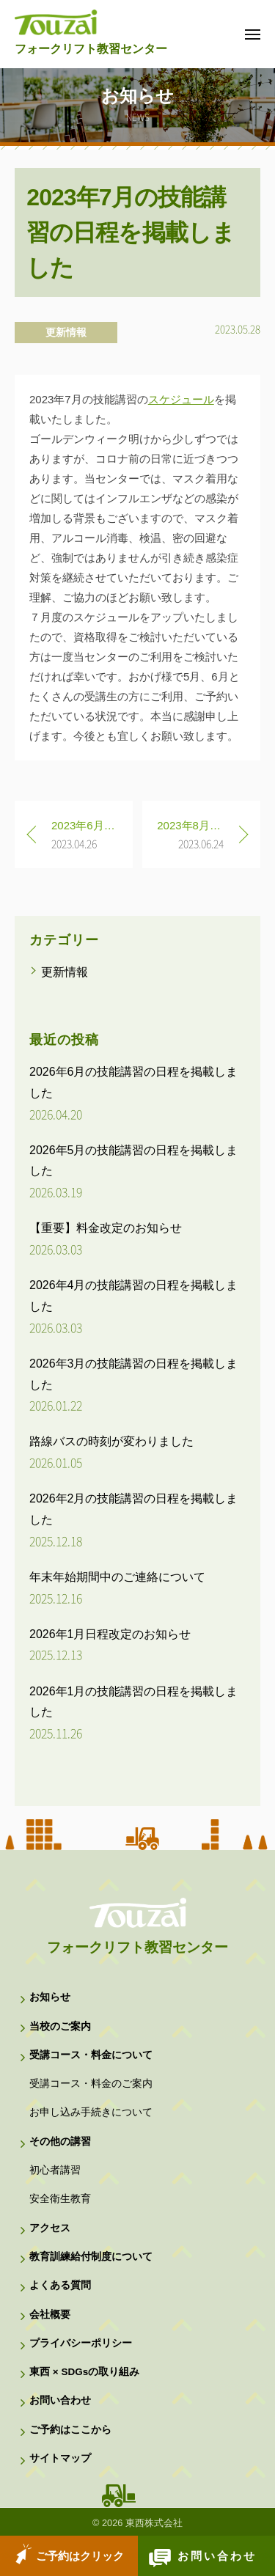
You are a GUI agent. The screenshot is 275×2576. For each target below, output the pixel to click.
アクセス (49, 2228)
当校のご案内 (60, 2026)
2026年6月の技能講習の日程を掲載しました (133, 1082)
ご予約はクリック (80, 2556)
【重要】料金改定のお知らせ (105, 1228)
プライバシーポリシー (80, 2343)
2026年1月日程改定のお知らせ (110, 1634)
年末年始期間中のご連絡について (117, 1577)
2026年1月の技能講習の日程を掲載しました (133, 1702)
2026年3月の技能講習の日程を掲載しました (133, 1374)
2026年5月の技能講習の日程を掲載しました (133, 1161)
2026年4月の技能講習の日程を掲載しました (133, 1296)
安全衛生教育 (60, 2198)
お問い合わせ (217, 2556)
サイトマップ (60, 2458)
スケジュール (181, 399)
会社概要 (49, 2314)
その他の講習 (60, 2141)
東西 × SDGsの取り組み (84, 2371)
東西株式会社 (154, 2522)
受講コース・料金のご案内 (91, 2083)
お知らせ (49, 1997)
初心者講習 (55, 2170)
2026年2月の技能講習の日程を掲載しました (133, 1509)
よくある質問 (60, 2285)
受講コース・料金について (91, 2055)
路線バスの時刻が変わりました (111, 1441)
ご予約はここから (70, 2429)
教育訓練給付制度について (91, 2256)
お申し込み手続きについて (91, 2112)
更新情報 (66, 332)
